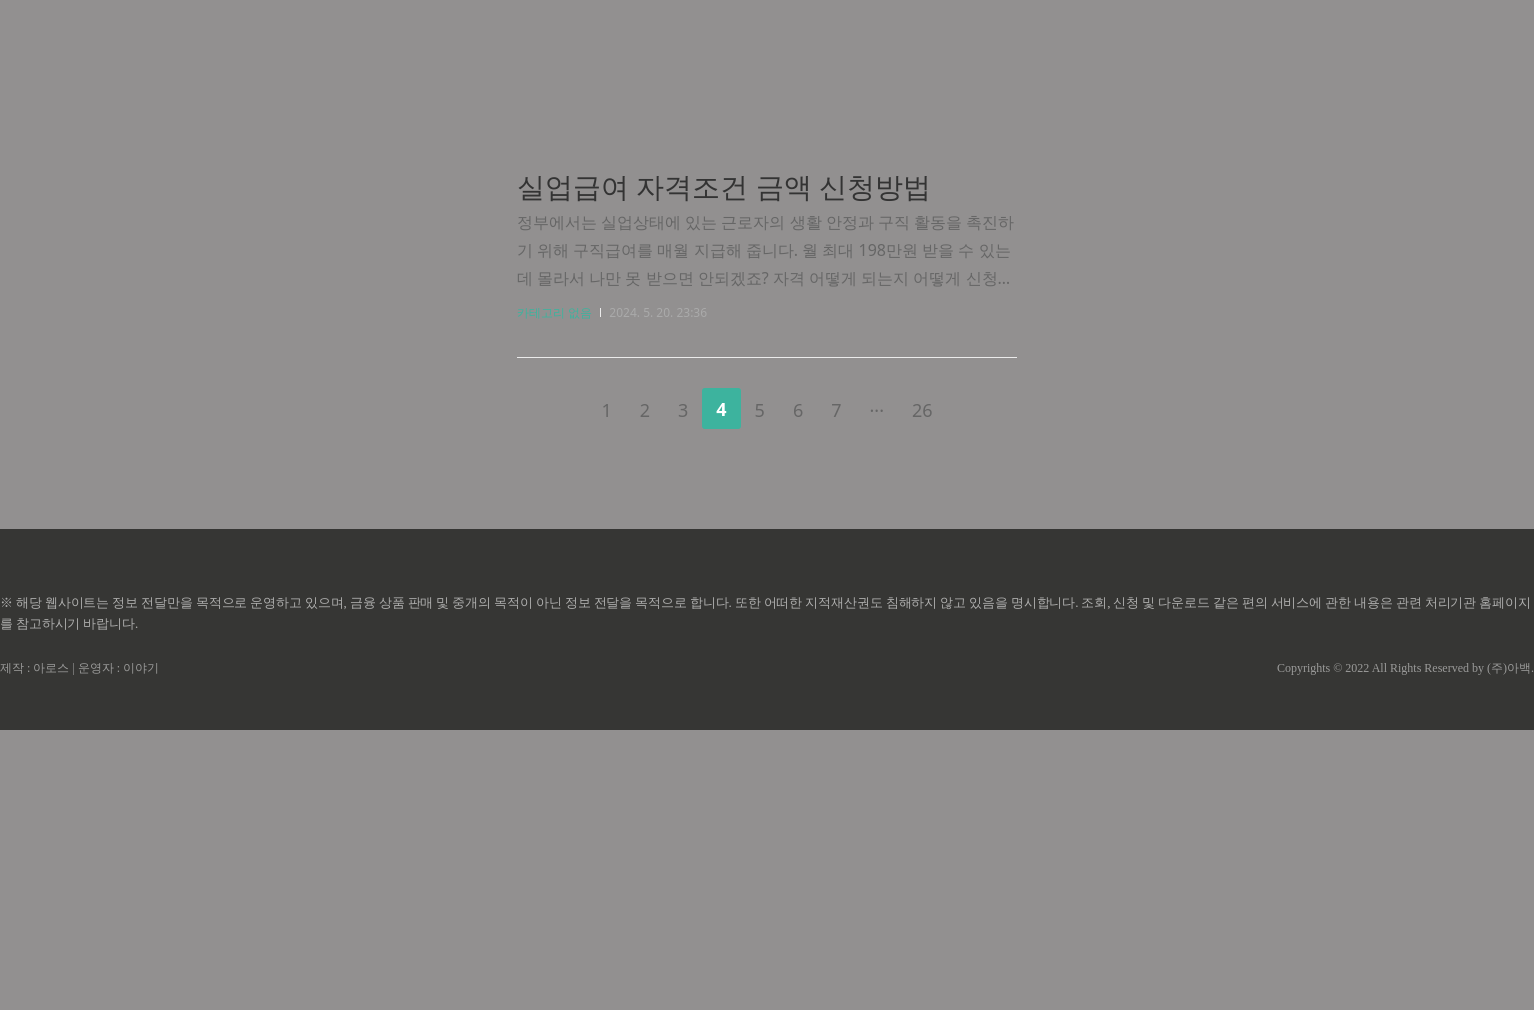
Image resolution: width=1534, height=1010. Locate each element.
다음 (979, 686)
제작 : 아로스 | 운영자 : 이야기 (79, 948)
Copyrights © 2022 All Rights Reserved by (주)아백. (1405, 948)
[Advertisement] (767, 190)
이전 (555, 686)
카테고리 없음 (554, 592)
